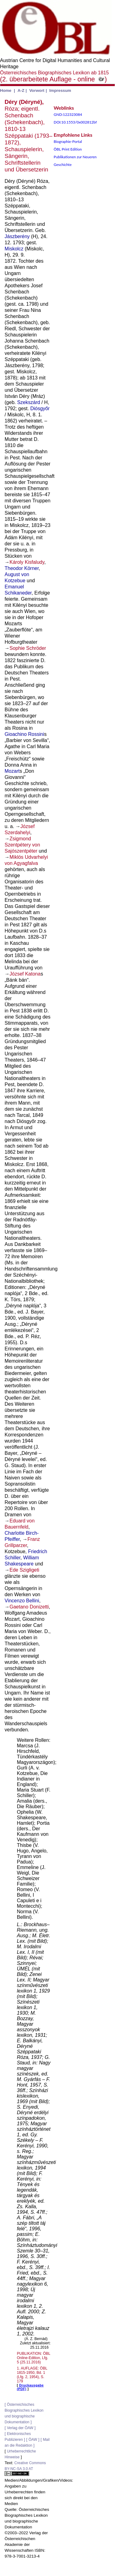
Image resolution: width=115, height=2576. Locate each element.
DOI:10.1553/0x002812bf (75, 122)
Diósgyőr (40, 408)
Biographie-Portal (68, 141)
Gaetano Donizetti (29, 1606)
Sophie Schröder (28, 648)
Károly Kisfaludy (27, 562)
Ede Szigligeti (24, 1570)
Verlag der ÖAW (20, 2428)
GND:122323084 (68, 114)
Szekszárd (28, 402)
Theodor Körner (22, 568)
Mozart (12, 771)
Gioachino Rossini (24, 734)
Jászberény (17, 236)
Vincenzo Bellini (22, 1600)
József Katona (25, 973)
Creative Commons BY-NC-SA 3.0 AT (25, 2468)
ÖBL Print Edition (68, 149)
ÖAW (33, 2439)
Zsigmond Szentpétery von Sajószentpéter (22, 845)
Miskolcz (14, 248)
